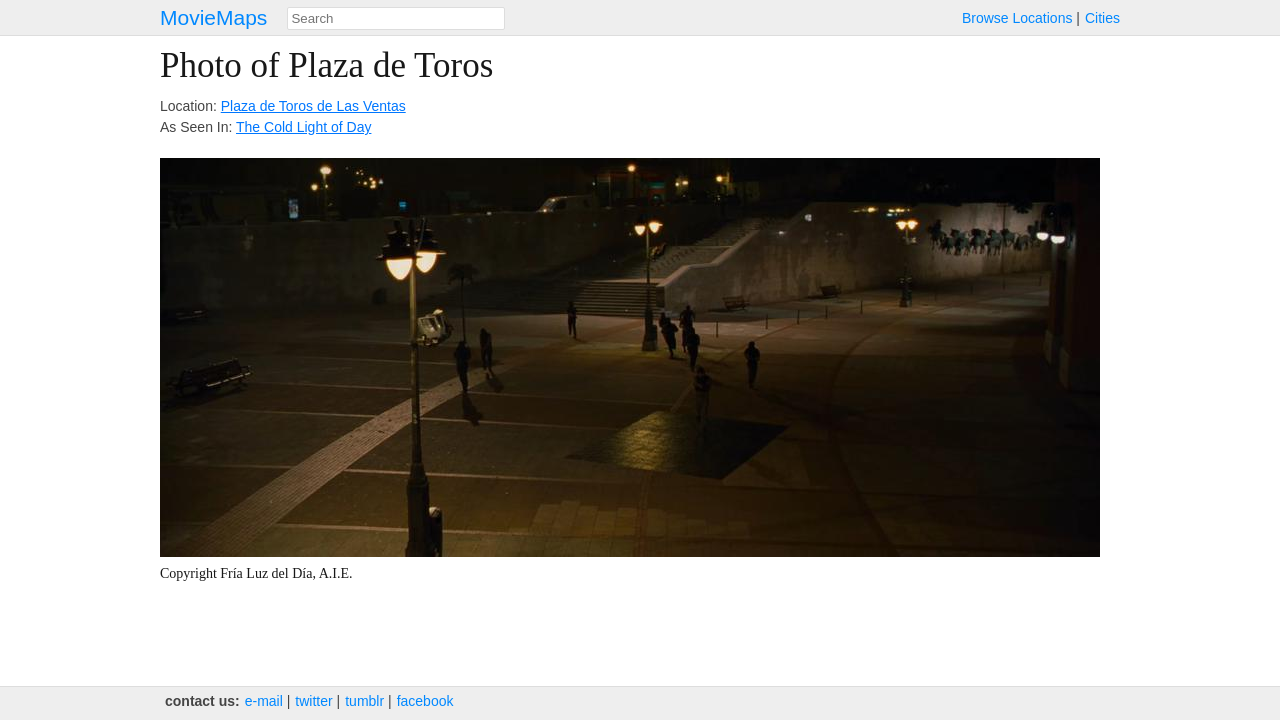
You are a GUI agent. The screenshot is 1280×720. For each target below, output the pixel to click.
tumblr (364, 701)
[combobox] (396, 18)
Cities (1102, 18)
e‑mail (264, 701)
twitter (313, 701)
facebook (425, 701)
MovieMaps (213, 17)
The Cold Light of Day (303, 127)
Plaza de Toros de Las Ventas (313, 106)
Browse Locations (1017, 18)
